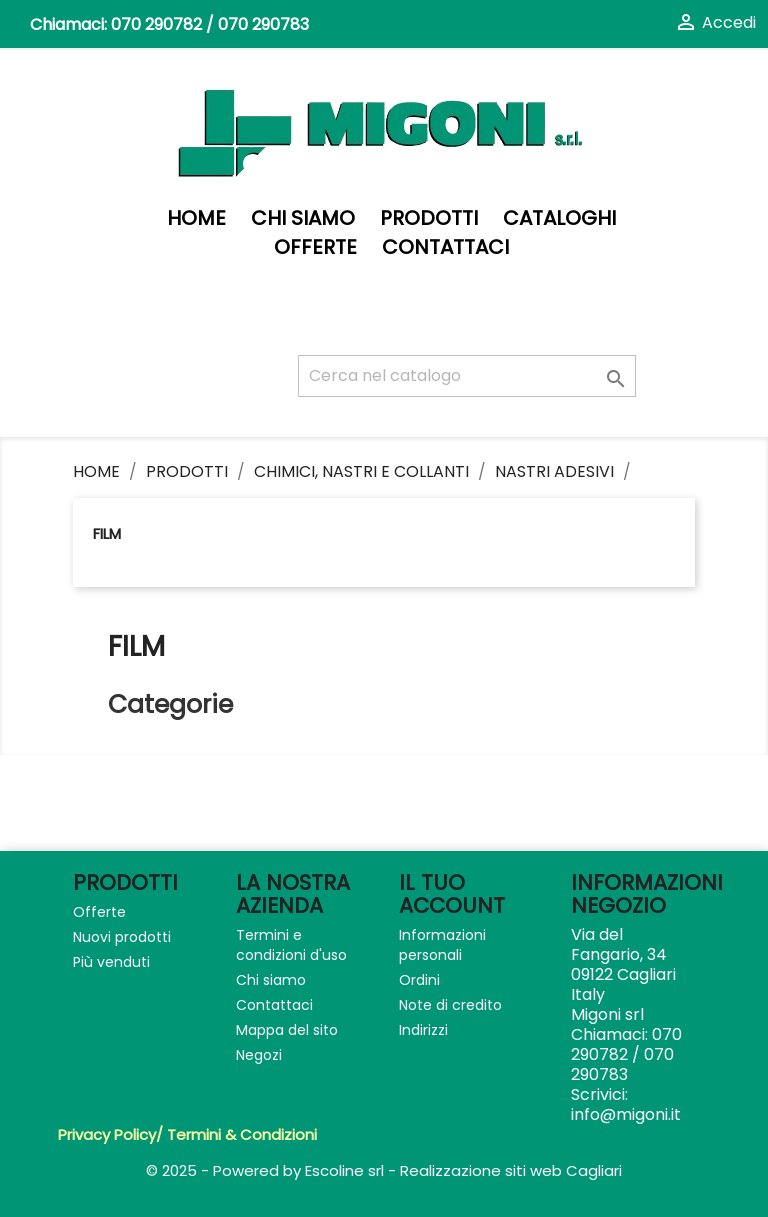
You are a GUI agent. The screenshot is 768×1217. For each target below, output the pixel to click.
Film (107, 533)
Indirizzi (423, 1030)
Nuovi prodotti (122, 937)
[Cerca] (467, 376)
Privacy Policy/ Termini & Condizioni (187, 1134)
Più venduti (111, 962)
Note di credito (450, 1005)
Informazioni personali (442, 945)
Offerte (315, 247)
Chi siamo (303, 218)
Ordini (419, 980)
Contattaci (445, 247)
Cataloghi (559, 218)
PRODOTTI (429, 218)
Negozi (259, 1055)
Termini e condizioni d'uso (291, 945)
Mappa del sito (287, 1030)
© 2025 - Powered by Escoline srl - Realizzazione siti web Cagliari (384, 1170)
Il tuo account (452, 894)
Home (196, 218)
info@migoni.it (626, 1114)
